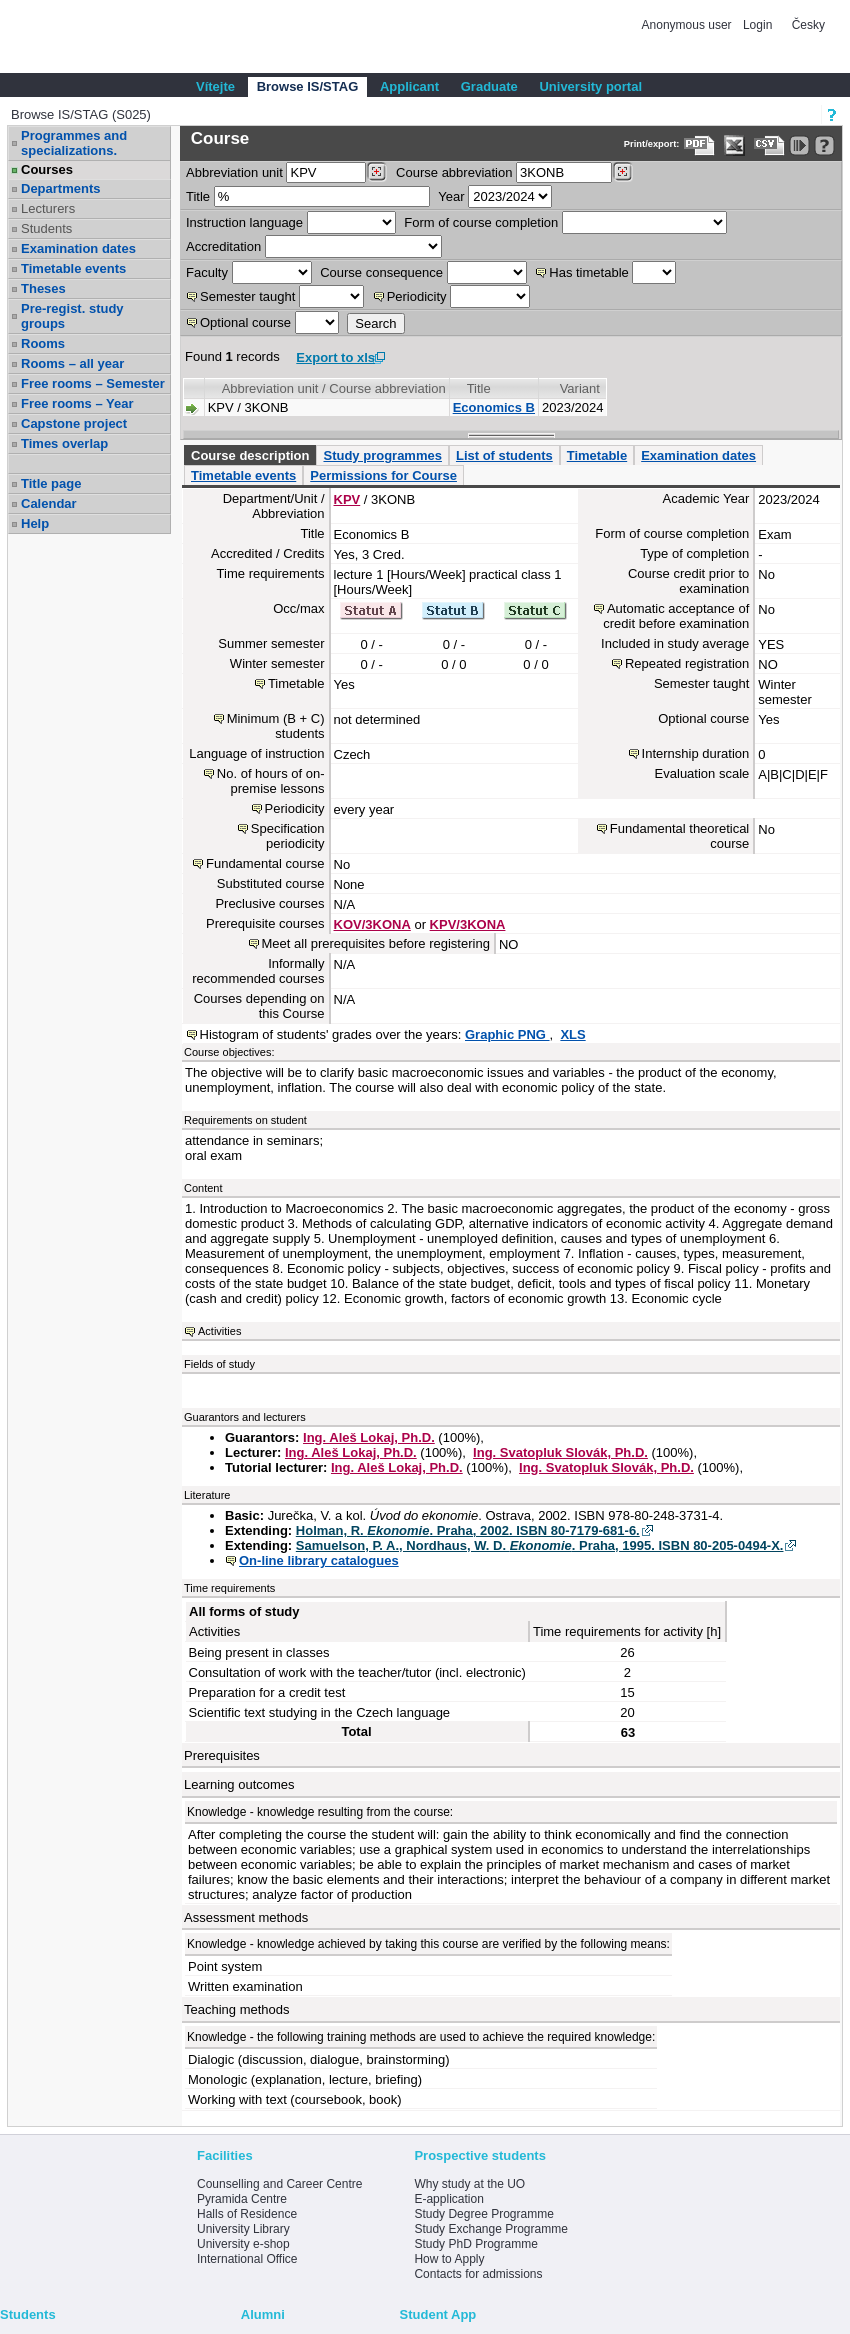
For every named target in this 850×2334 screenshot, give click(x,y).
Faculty (207, 272)
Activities (219, 1331)
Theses (43, 288)
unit (234, 172)
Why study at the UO (469, 2184)
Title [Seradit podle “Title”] (479, 388)
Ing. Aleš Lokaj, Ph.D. (369, 1437)
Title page (51, 483)
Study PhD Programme (475, 2244)
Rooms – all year (72, 363)
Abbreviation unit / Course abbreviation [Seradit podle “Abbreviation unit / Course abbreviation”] (334, 388)
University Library (243, 2229)
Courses (47, 169)
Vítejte (215, 86)
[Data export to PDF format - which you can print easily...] (699, 145)
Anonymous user (688, 25)
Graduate (489, 86)
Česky (808, 25)
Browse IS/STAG (308, 86)
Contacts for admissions (478, 2274)
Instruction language (244, 222)
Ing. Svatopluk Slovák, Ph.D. (560, 1452)
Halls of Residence (247, 2214)
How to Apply (449, 2259)
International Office (247, 2259)
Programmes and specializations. (74, 143)
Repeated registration (687, 663)
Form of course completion (481, 222)
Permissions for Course (383, 475)
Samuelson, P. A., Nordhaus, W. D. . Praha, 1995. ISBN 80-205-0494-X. (540, 1545)
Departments (60, 188)
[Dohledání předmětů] (622, 172)
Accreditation (223, 246)
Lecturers (48, 208)
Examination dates (78, 248)
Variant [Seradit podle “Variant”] (580, 388)
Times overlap (64, 443)
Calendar (49, 503)
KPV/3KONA (468, 924)
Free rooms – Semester (93, 383)
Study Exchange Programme (490, 2229)
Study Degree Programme (483, 2214)
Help (35, 523)
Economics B (494, 407)
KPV (347, 499)
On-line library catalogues (319, 1560)
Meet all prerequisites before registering (376, 943)
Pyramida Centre (242, 2199)
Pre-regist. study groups (72, 316)
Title (198, 196)
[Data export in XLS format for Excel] (734, 145)
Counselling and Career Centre (279, 2184)
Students (46, 228)
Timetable (597, 455)
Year (451, 196)
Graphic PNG (507, 1034)
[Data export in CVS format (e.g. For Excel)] (769, 145)
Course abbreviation (454, 172)
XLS (572, 1034)
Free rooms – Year (77, 403)
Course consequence (381, 272)
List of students (504, 455)
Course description (250, 455)
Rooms (43, 343)
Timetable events (73, 268)
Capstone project (74, 423)
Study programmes (382, 455)
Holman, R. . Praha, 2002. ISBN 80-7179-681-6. (468, 1530)
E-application (448, 2199)
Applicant (409, 86)
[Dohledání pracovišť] (376, 172)
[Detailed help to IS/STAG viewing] (824, 145)
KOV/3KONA (372, 924)
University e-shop (243, 2244)
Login (757, 25)
